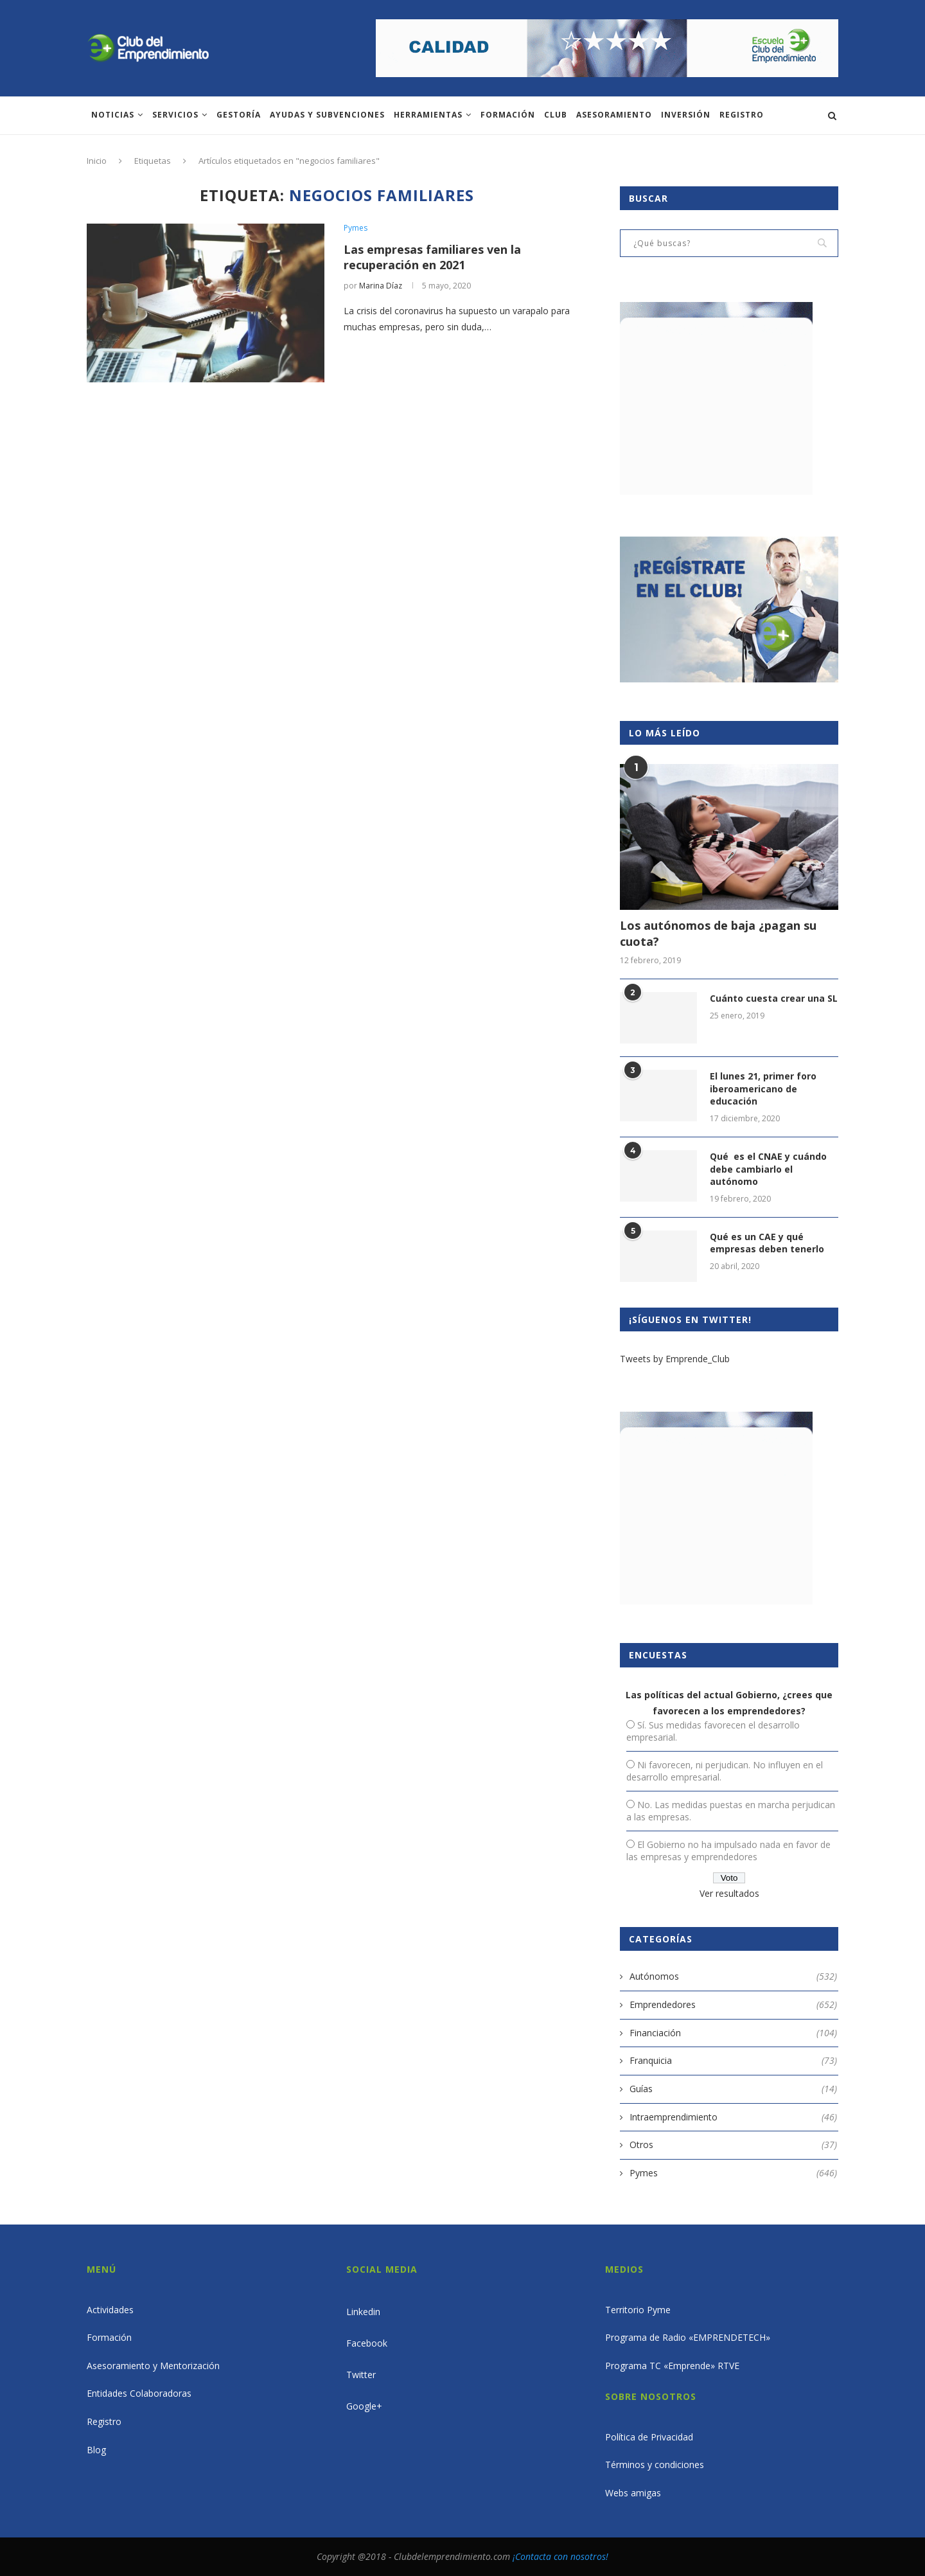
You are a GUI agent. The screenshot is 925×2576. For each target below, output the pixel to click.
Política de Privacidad (649, 2437)
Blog (96, 2450)
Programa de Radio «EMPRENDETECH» (687, 2337)
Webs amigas (633, 2493)
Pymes (355, 228)
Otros (733, 2144)
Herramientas (428, 114)
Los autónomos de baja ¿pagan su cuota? (718, 933)
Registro (741, 114)
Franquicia (733, 2060)
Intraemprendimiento (733, 2117)
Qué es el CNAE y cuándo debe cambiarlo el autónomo (768, 1168)
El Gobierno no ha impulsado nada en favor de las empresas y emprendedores (728, 1850)
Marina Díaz (380, 285)
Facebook (366, 2343)
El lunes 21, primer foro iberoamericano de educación (763, 1088)
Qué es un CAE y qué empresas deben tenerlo (767, 1243)
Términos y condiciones (654, 2464)
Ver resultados (729, 1893)
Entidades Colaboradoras (139, 2393)
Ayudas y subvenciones (327, 114)
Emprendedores (733, 2004)
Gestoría (238, 114)
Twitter (361, 2374)
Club (555, 114)
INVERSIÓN (685, 114)
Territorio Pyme (638, 2310)
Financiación (733, 2033)
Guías (733, 2089)
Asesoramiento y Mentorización (153, 2365)
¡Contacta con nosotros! (560, 2556)
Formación (507, 114)
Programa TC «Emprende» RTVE (672, 2365)
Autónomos (733, 1976)
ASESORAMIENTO (614, 114)
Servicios (175, 114)
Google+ (364, 2406)
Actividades (110, 2310)
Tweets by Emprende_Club (675, 1359)
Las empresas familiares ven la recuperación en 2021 (432, 257)
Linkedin (363, 2311)
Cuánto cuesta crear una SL (774, 998)
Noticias (112, 114)
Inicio (97, 160)
